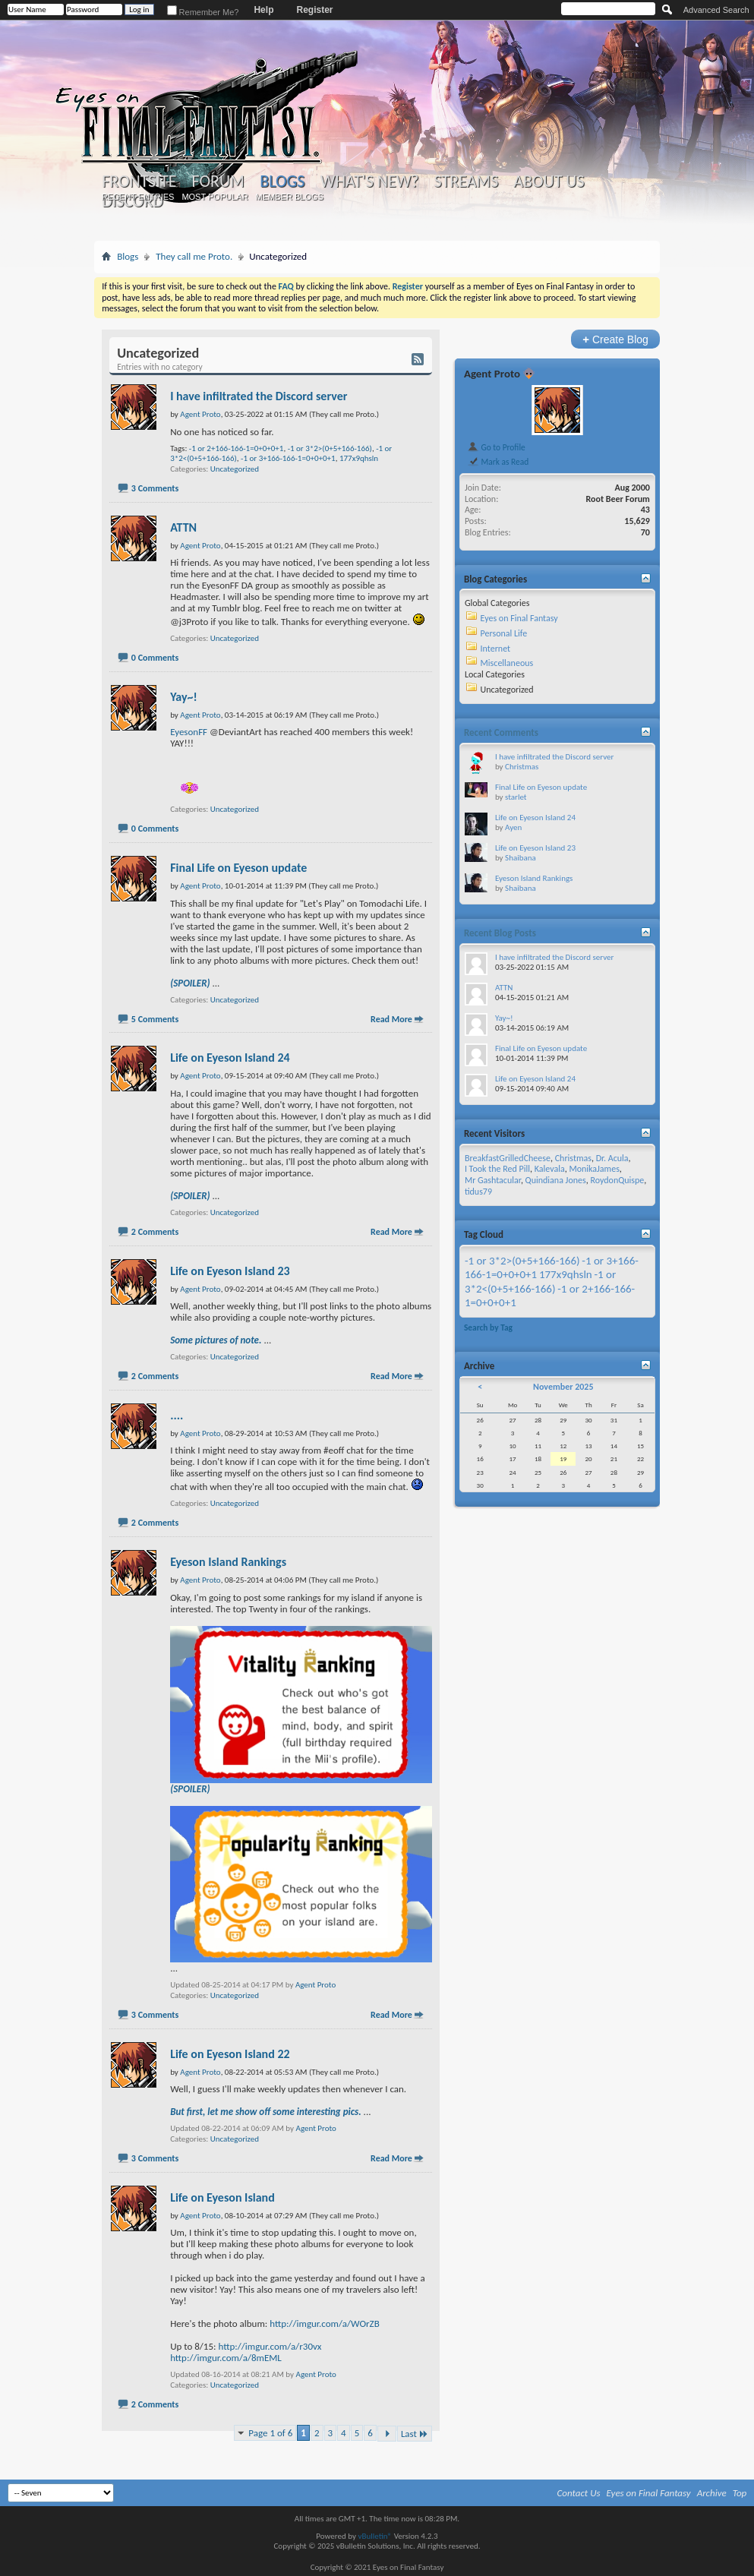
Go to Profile (496, 447)
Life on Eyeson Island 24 (229, 1057)
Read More (391, 1019)
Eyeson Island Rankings (228, 1562)
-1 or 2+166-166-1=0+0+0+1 (236, 448)
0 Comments (154, 657)
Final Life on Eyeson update (238, 867)
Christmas (521, 767)
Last (414, 2433)
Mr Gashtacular (493, 1180)
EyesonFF (188, 731)
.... (176, 1415)
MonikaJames (594, 1168)
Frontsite (139, 181)
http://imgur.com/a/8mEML (226, 2357)
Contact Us (579, 2493)
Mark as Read (497, 461)
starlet (515, 797)
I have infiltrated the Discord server (258, 396)
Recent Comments (501, 732)
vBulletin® (375, 2536)
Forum (217, 181)
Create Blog (615, 339)
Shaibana (520, 858)
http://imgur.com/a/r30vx (269, 2346)
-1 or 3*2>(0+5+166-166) (330, 448)
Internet (496, 648)
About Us (548, 181)
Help (263, 10)
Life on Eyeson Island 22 (229, 2054)
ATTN (183, 527)
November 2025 (563, 1386)
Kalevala (550, 1168)
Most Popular (214, 196)
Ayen (513, 827)
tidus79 (478, 1191)
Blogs (282, 181)
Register (314, 10)
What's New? (369, 181)
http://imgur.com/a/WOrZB (325, 2323)
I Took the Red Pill (497, 1168)
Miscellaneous (507, 663)
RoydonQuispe (617, 1180)
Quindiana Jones (555, 1180)
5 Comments (154, 1019)
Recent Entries (138, 196)
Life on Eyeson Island (222, 2197)
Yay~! (183, 697)
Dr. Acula (612, 1158)
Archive (712, 2493)
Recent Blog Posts (500, 933)
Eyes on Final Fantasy (519, 618)
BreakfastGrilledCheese (508, 1158)
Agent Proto (315, 1985)
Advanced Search (716, 9)
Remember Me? (203, 12)
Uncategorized (234, 469)
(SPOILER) (190, 983)
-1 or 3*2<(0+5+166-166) (540, 1281)
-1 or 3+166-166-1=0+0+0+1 (288, 458)
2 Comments (154, 1231)
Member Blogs (289, 196)
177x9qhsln (358, 458)
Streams (466, 181)
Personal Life (504, 633)
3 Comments (154, 488)
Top (740, 2493)
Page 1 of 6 (270, 2433)
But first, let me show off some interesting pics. (265, 2111)
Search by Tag (488, 1327)
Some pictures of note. (215, 1340)
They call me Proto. (194, 256)
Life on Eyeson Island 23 (229, 1271)
